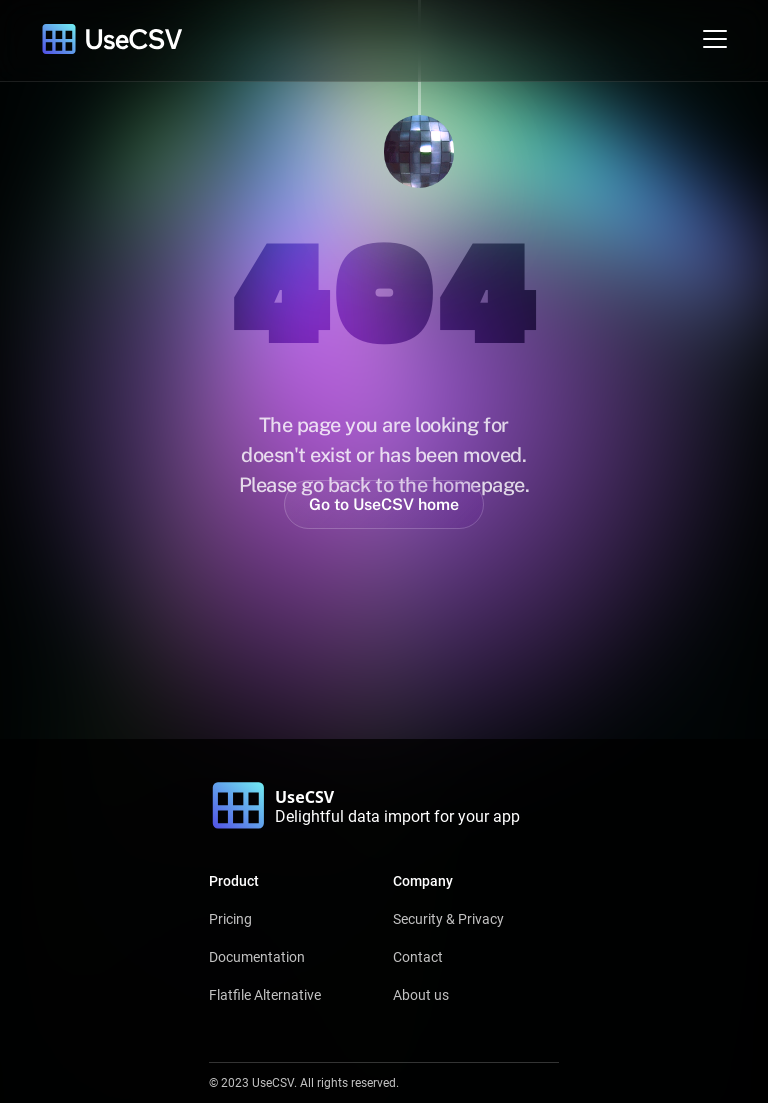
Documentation (257, 957)
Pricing (230, 919)
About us (421, 995)
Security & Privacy (448, 919)
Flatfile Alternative (265, 995)
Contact (418, 957)
